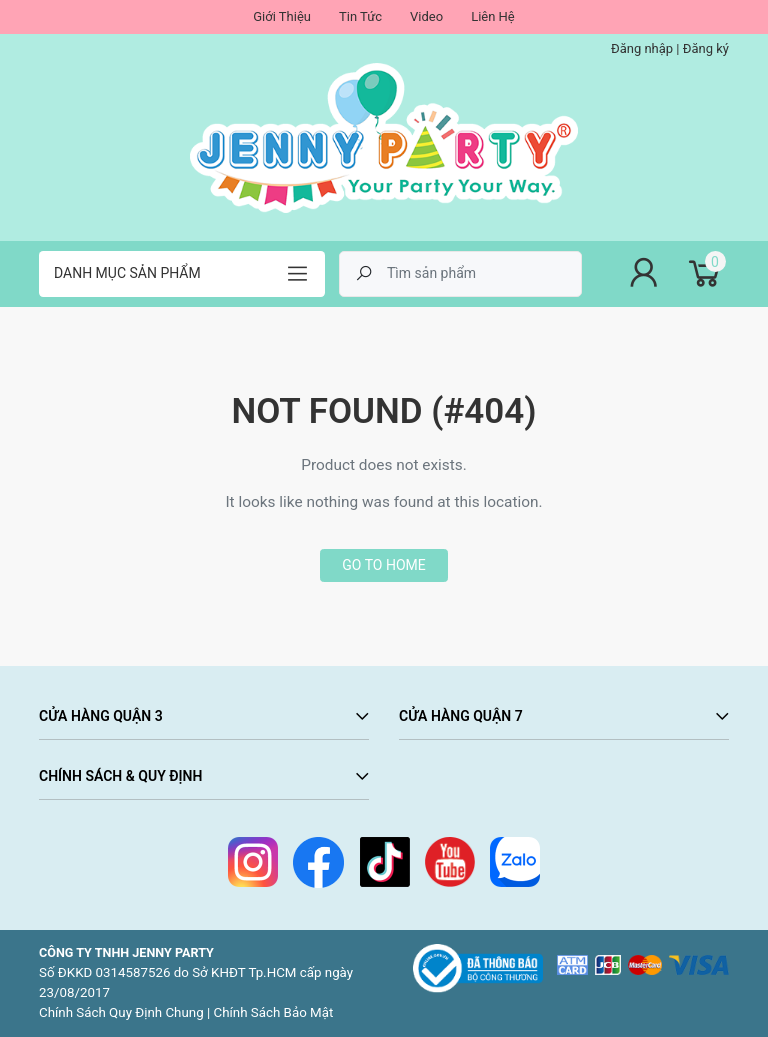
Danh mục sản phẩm (127, 273)
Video (426, 16)
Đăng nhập (642, 48)
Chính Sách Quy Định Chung (121, 1012)
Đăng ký (706, 48)
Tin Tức (360, 16)
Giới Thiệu (282, 16)
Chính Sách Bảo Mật (274, 1012)
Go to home (383, 565)
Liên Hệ (493, 16)
